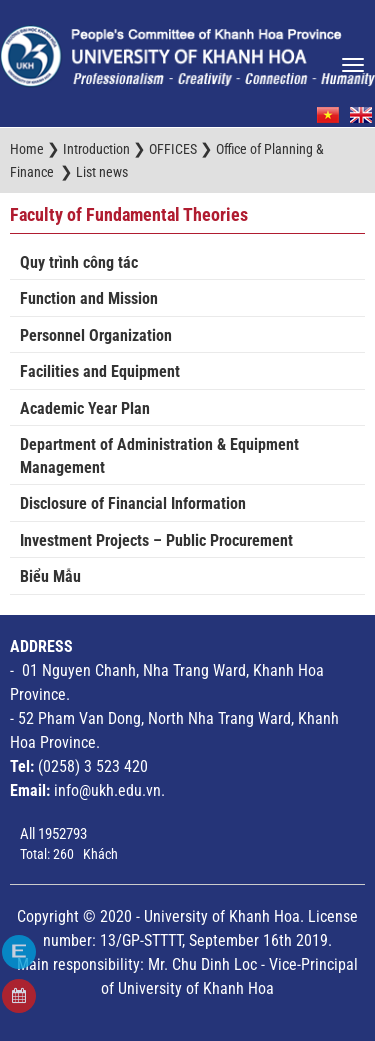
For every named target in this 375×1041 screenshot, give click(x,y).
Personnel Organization (96, 335)
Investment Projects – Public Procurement (156, 540)
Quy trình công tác (79, 262)
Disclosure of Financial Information (133, 503)
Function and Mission (89, 298)
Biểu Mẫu (50, 576)
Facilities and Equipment (100, 371)
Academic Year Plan (85, 408)
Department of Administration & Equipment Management (159, 456)
